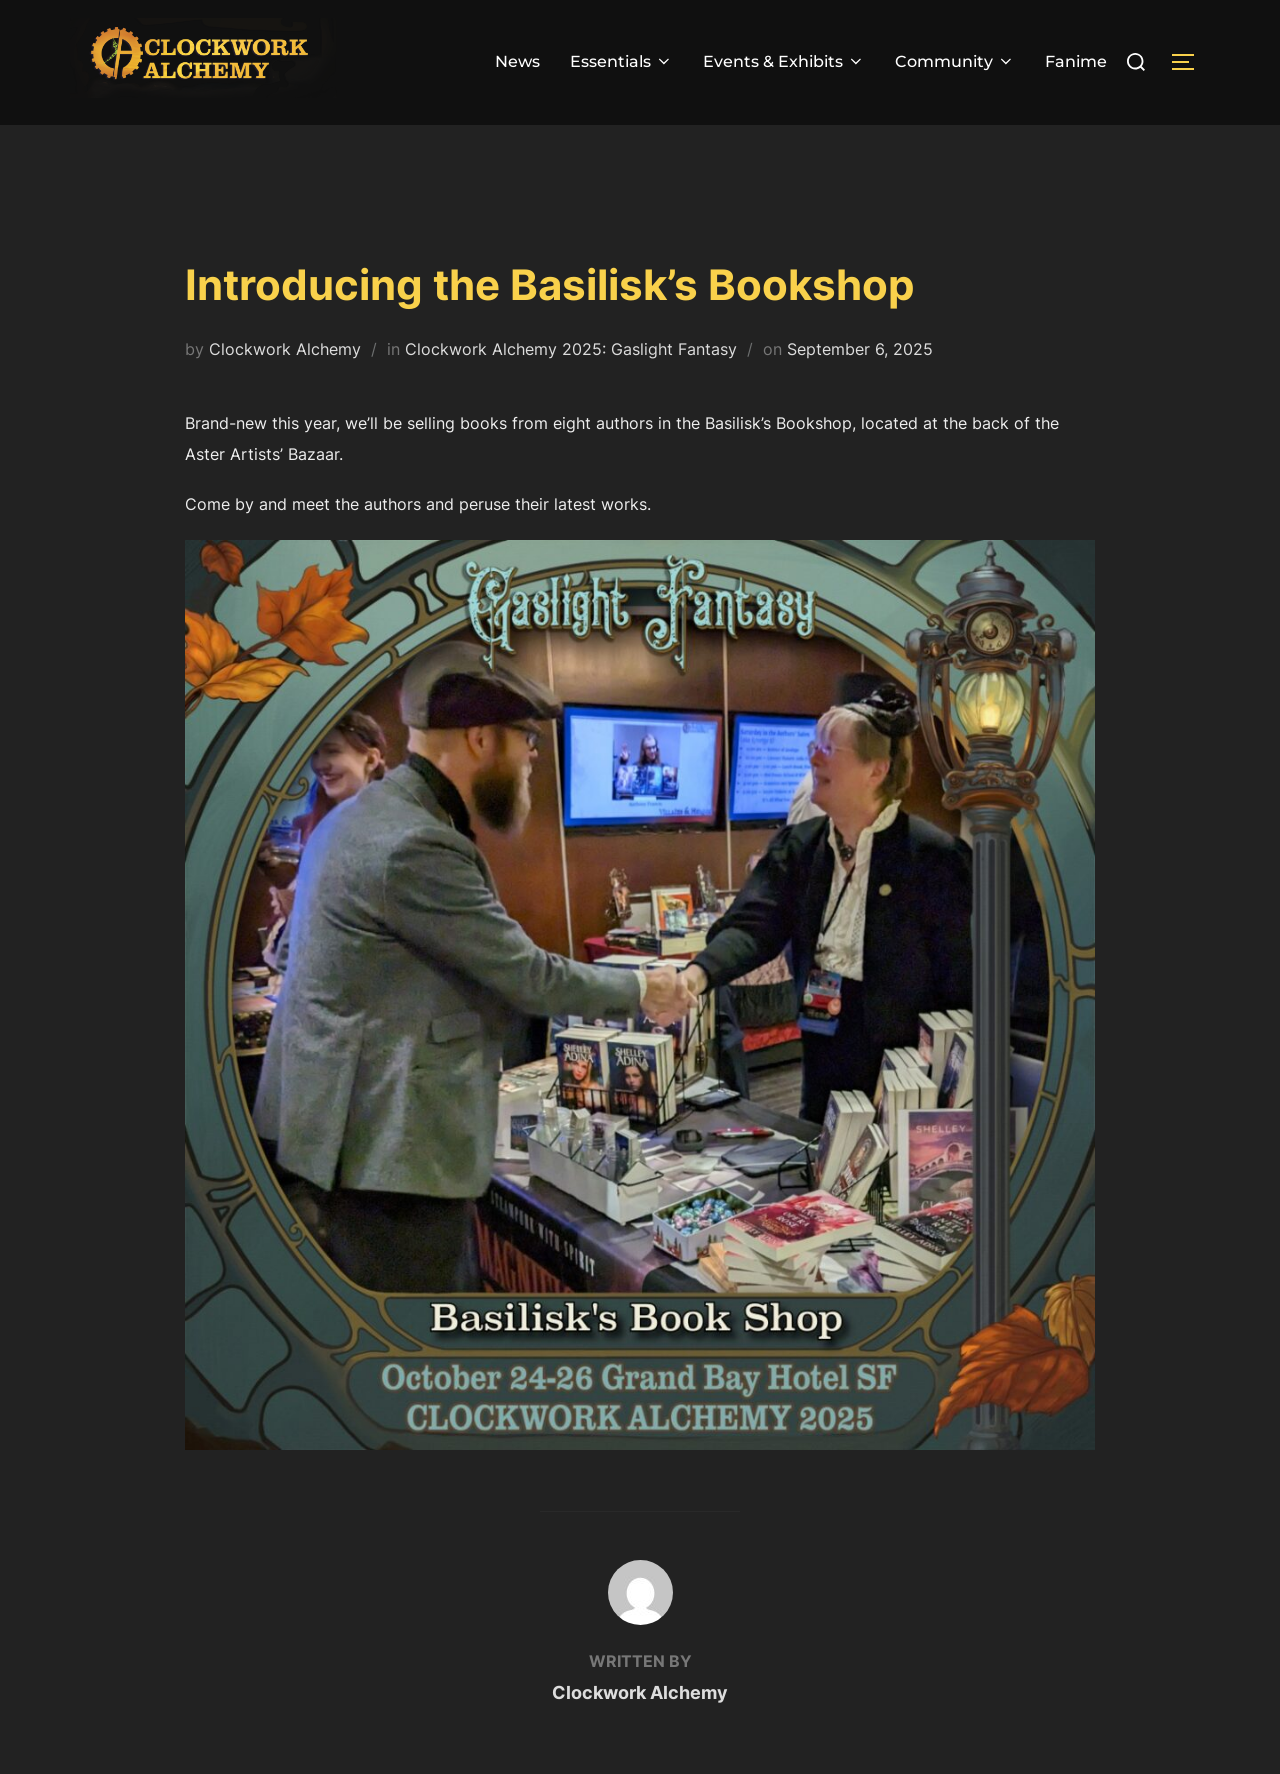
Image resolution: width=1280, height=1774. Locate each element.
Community (955, 61)
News (517, 61)
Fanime (1076, 61)
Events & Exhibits (784, 61)
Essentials (621, 61)
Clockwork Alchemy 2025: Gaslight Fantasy (571, 387)
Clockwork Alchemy (285, 387)
